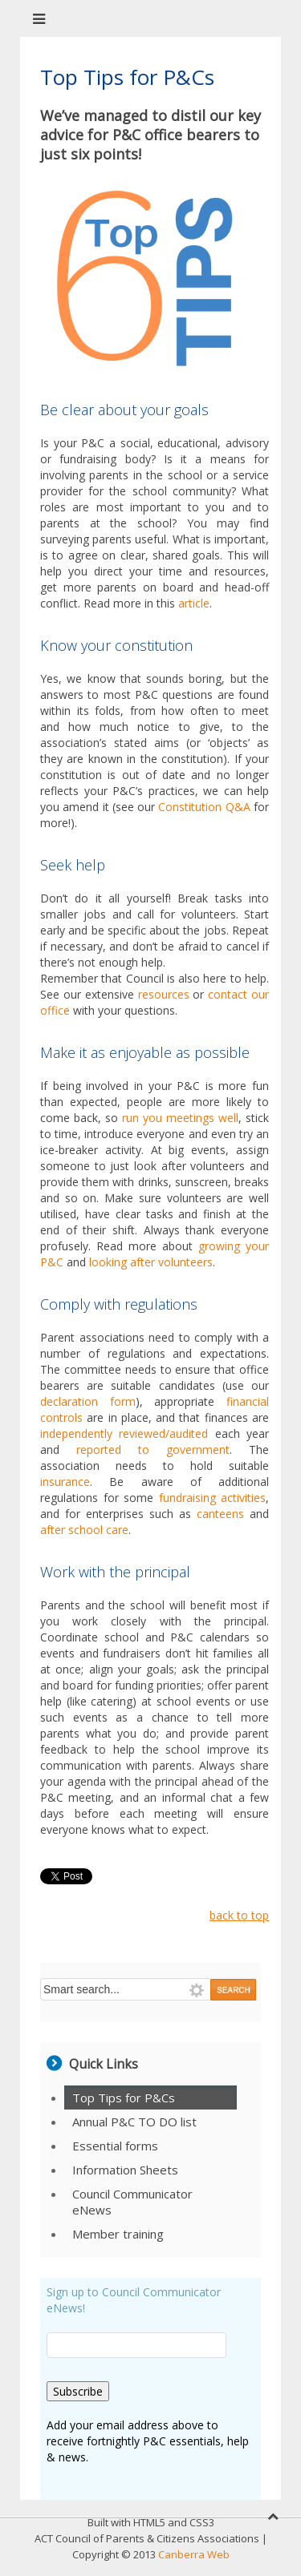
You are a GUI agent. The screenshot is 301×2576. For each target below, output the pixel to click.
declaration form (88, 1401)
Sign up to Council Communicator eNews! (134, 2300)
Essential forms (115, 2146)
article (193, 603)
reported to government (153, 1449)
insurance (65, 1481)
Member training (118, 2234)
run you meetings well (180, 1117)
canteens (220, 1513)
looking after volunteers (151, 1262)
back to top (239, 1915)
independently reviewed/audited (127, 1433)
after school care (84, 1529)
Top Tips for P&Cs (123, 2097)
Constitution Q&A (206, 806)
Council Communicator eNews (132, 2202)
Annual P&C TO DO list (134, 2122)
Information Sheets (125, 2170)
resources (163, 994)
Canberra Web (194, 2554)
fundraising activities (212, 1497)
